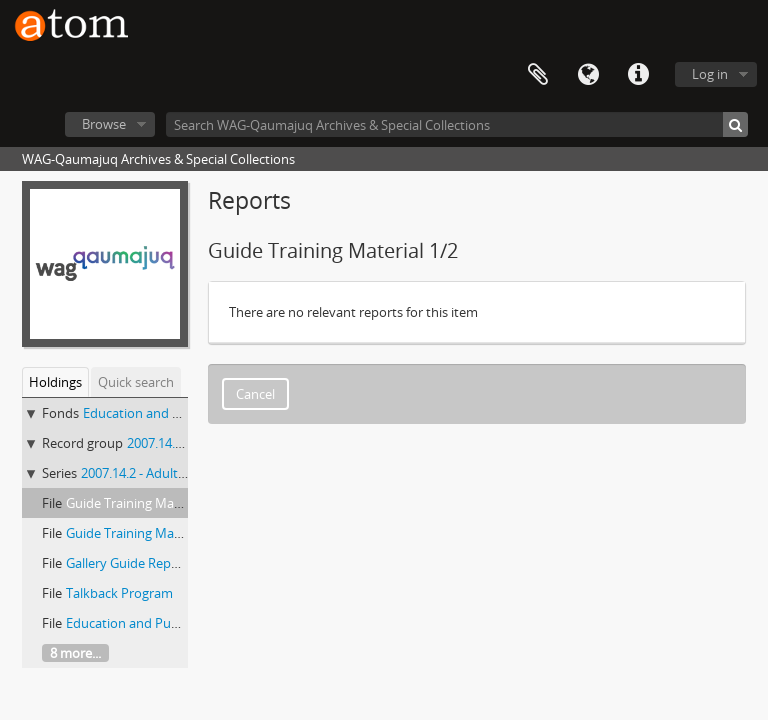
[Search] (735, 124)
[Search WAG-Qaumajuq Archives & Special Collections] (457, 124)
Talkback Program (119, 593)
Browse (104, 124)
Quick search (136, 382)
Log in (710, 74)
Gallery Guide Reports (130, 563)
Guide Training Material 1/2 (146, 503)
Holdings (55, 382)
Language (588, 75)
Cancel (255, 394)
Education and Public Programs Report (181, 623)
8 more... (75, 653)
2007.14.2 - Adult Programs (160, 473)
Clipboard (538, 75)
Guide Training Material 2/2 (146, 533)
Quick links (638, 75)
